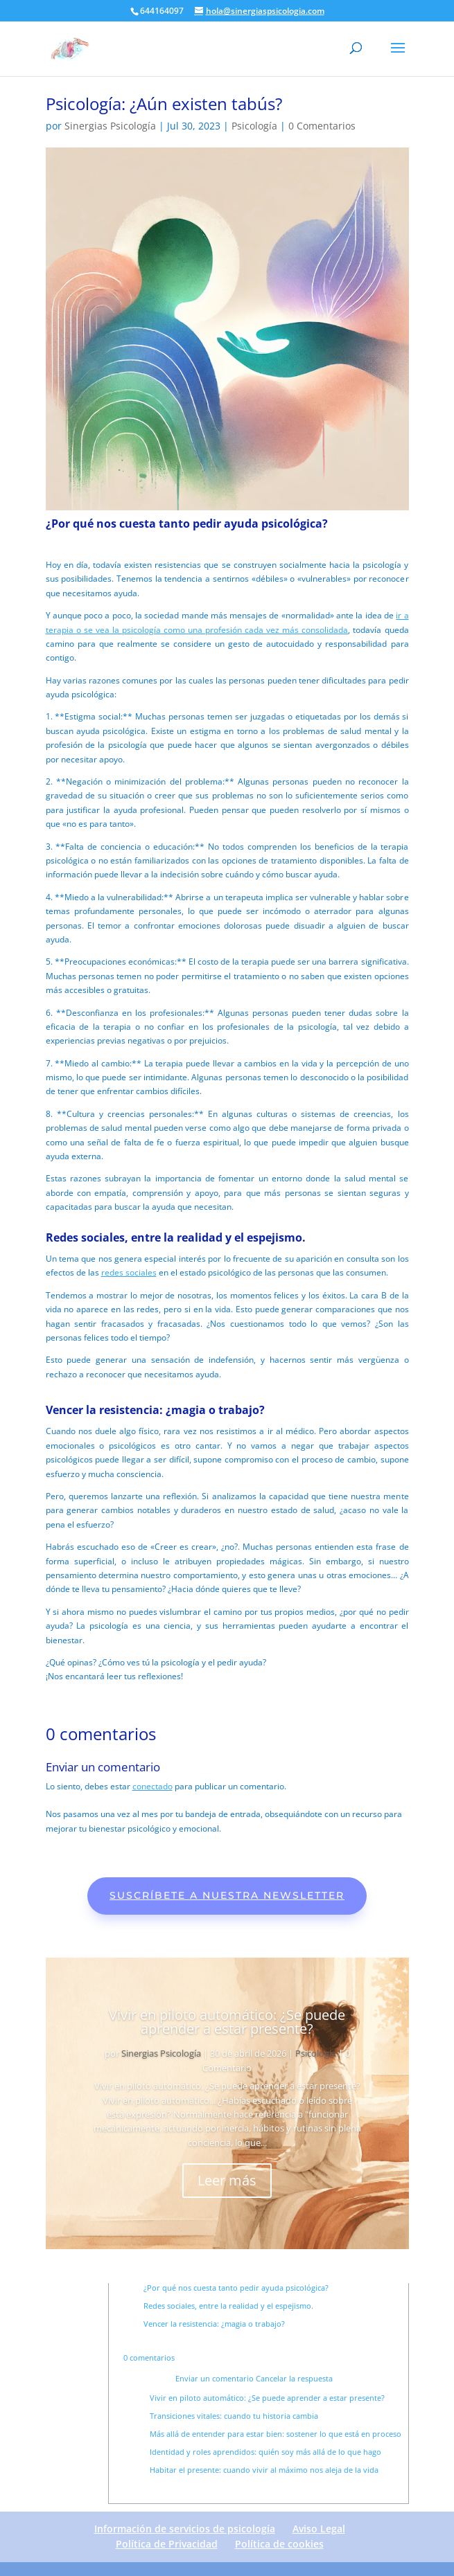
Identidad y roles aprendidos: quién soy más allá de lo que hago (265, 2452)
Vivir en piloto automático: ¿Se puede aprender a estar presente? (227, 2021)
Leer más (227, 2180)
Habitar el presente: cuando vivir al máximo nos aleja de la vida (264, 2470)
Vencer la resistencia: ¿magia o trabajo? (214, 2323)
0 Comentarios (322, 125)
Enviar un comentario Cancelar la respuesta (254, 2378)
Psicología (254, 125)
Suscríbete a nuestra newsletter (227, 1895)
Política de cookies (279, 2543)
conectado (152, 1786)
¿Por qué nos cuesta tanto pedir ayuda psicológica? (236, 2287)
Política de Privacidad (167, 2543)
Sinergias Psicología (110, 125)
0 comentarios (149, 2357)
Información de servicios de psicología (184, 2528)
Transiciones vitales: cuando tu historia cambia (234, 2415)
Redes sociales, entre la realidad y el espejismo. (228, 2305)
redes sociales (129, 1272)
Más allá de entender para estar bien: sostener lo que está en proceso (275, 2434)
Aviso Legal (319, 2528)
